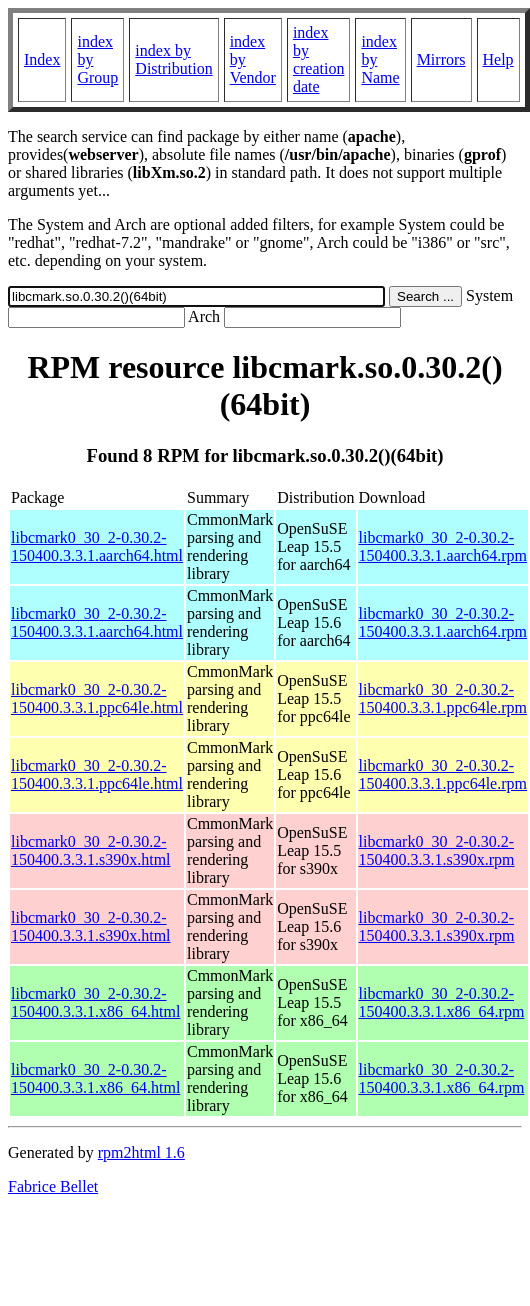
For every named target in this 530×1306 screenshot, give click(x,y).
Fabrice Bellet (53, 1186)
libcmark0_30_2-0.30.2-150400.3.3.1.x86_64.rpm (442, 1002)
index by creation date (319, 59)
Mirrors (441, 59)
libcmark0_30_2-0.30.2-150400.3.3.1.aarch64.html (97, 546)
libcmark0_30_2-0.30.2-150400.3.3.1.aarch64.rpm (443, 546)
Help (498, 59)
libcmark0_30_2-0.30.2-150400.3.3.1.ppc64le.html (97, 698)
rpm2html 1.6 (141, 1152)
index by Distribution (173, 59)
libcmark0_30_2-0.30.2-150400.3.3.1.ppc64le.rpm (443, 698)
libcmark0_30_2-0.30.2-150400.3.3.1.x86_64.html (95, 1002)
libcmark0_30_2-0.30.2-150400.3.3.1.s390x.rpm (437, 850)
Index (42, 59)
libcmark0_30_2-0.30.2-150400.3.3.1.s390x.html (91, 850)
